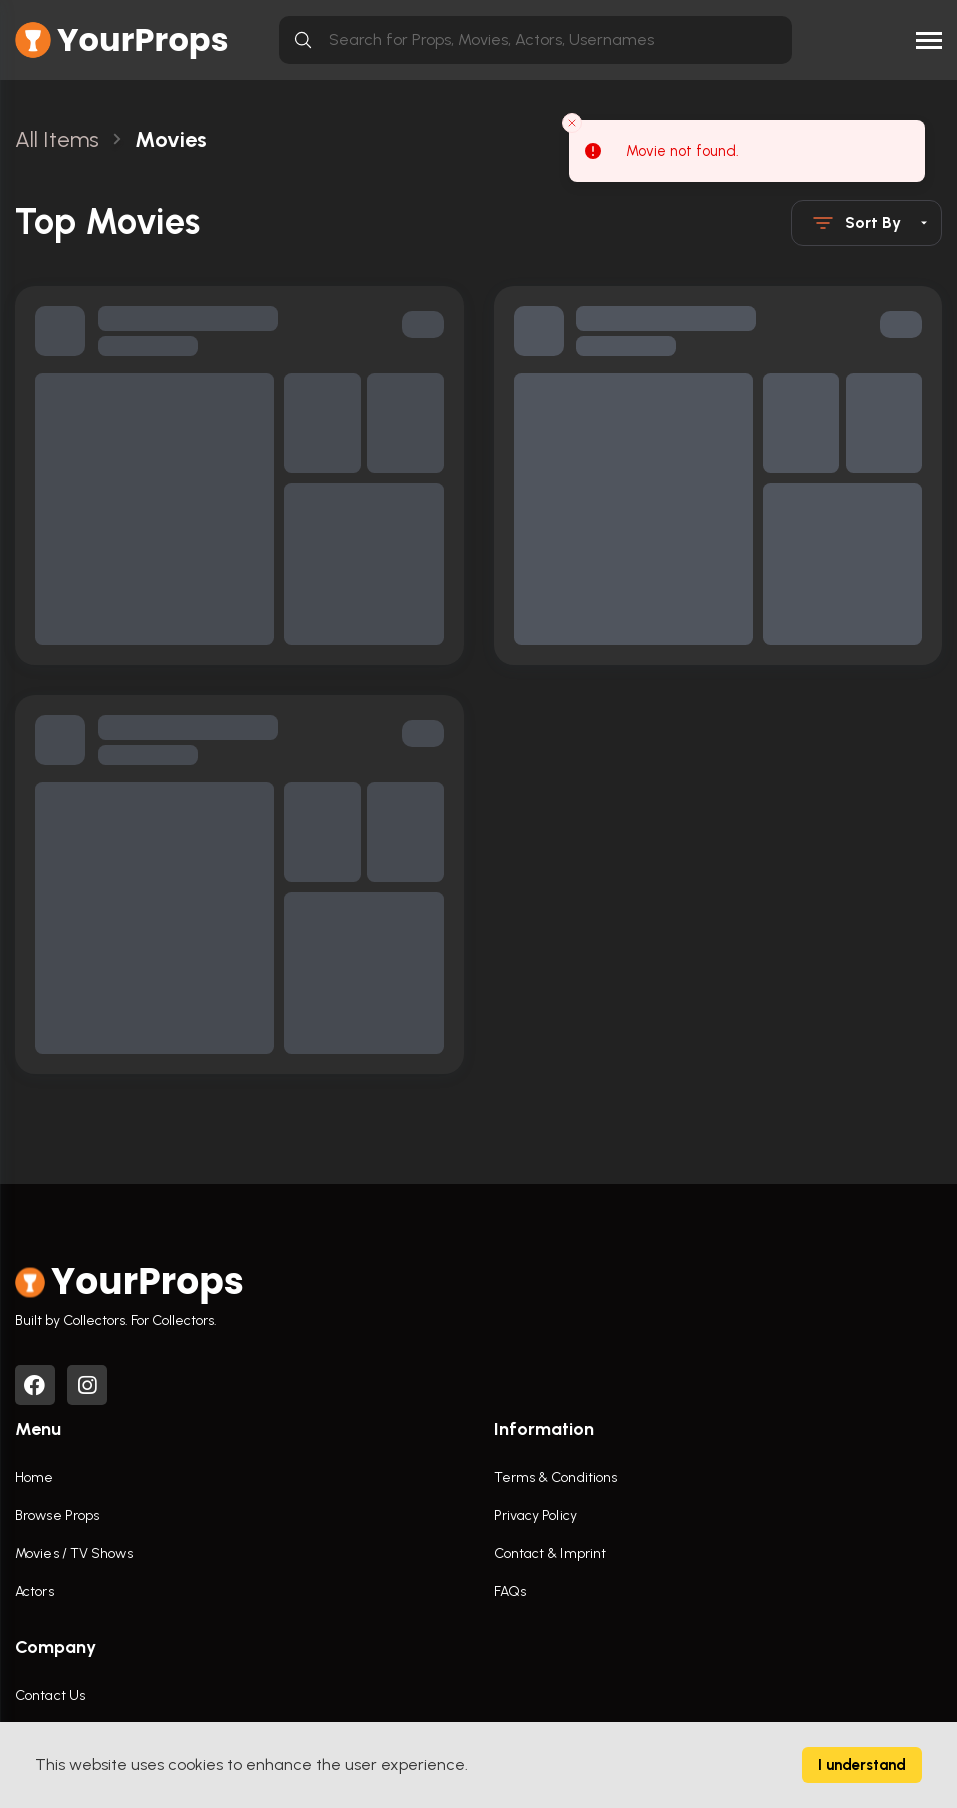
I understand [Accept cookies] (862, 1765)
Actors (34, 1591)
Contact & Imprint (550, 1553)
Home (34, 1477)
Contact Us (50, 1695)
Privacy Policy (535, 1515)
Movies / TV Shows (74, 1553)
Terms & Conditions (556, 1477)
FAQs (510, 1591)
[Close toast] (572, 123)
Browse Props (57, 1515)
